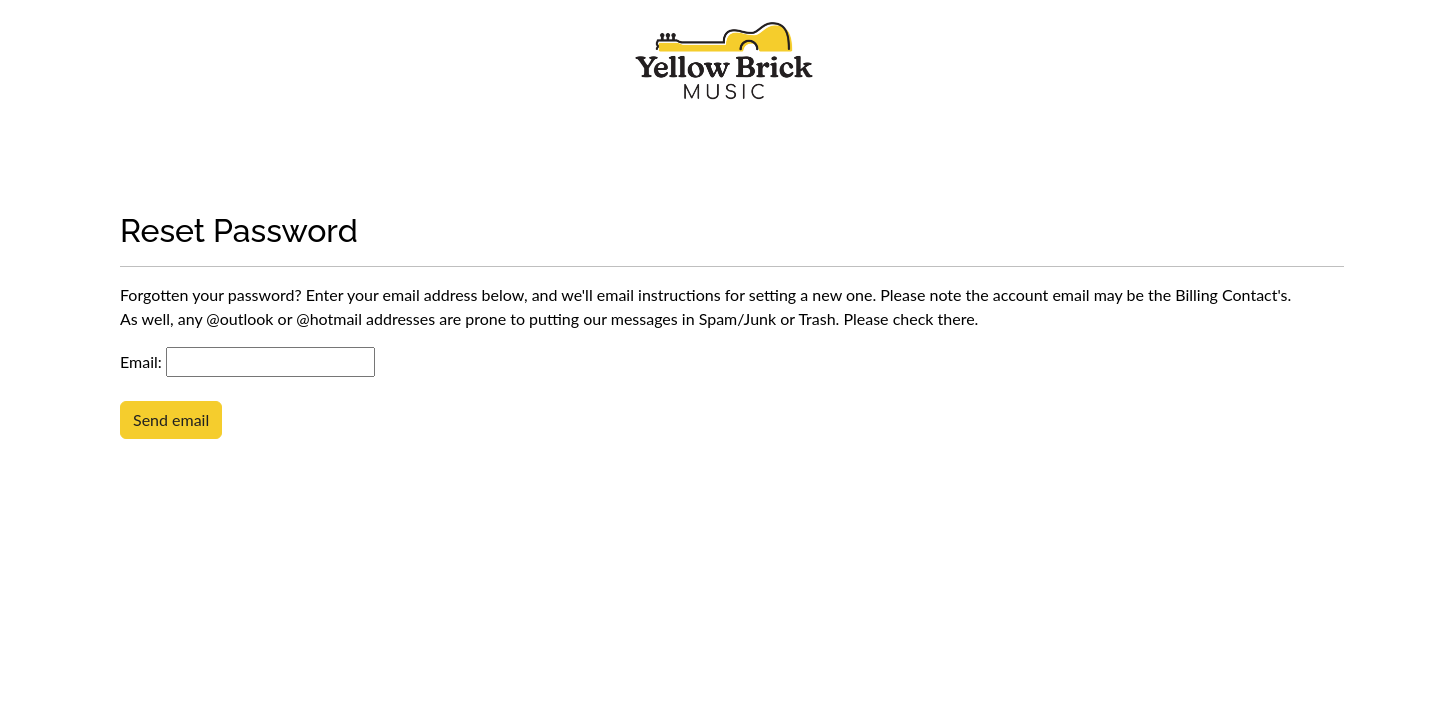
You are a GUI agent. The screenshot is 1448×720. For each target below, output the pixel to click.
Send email (171, 419)
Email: (141, 361)
